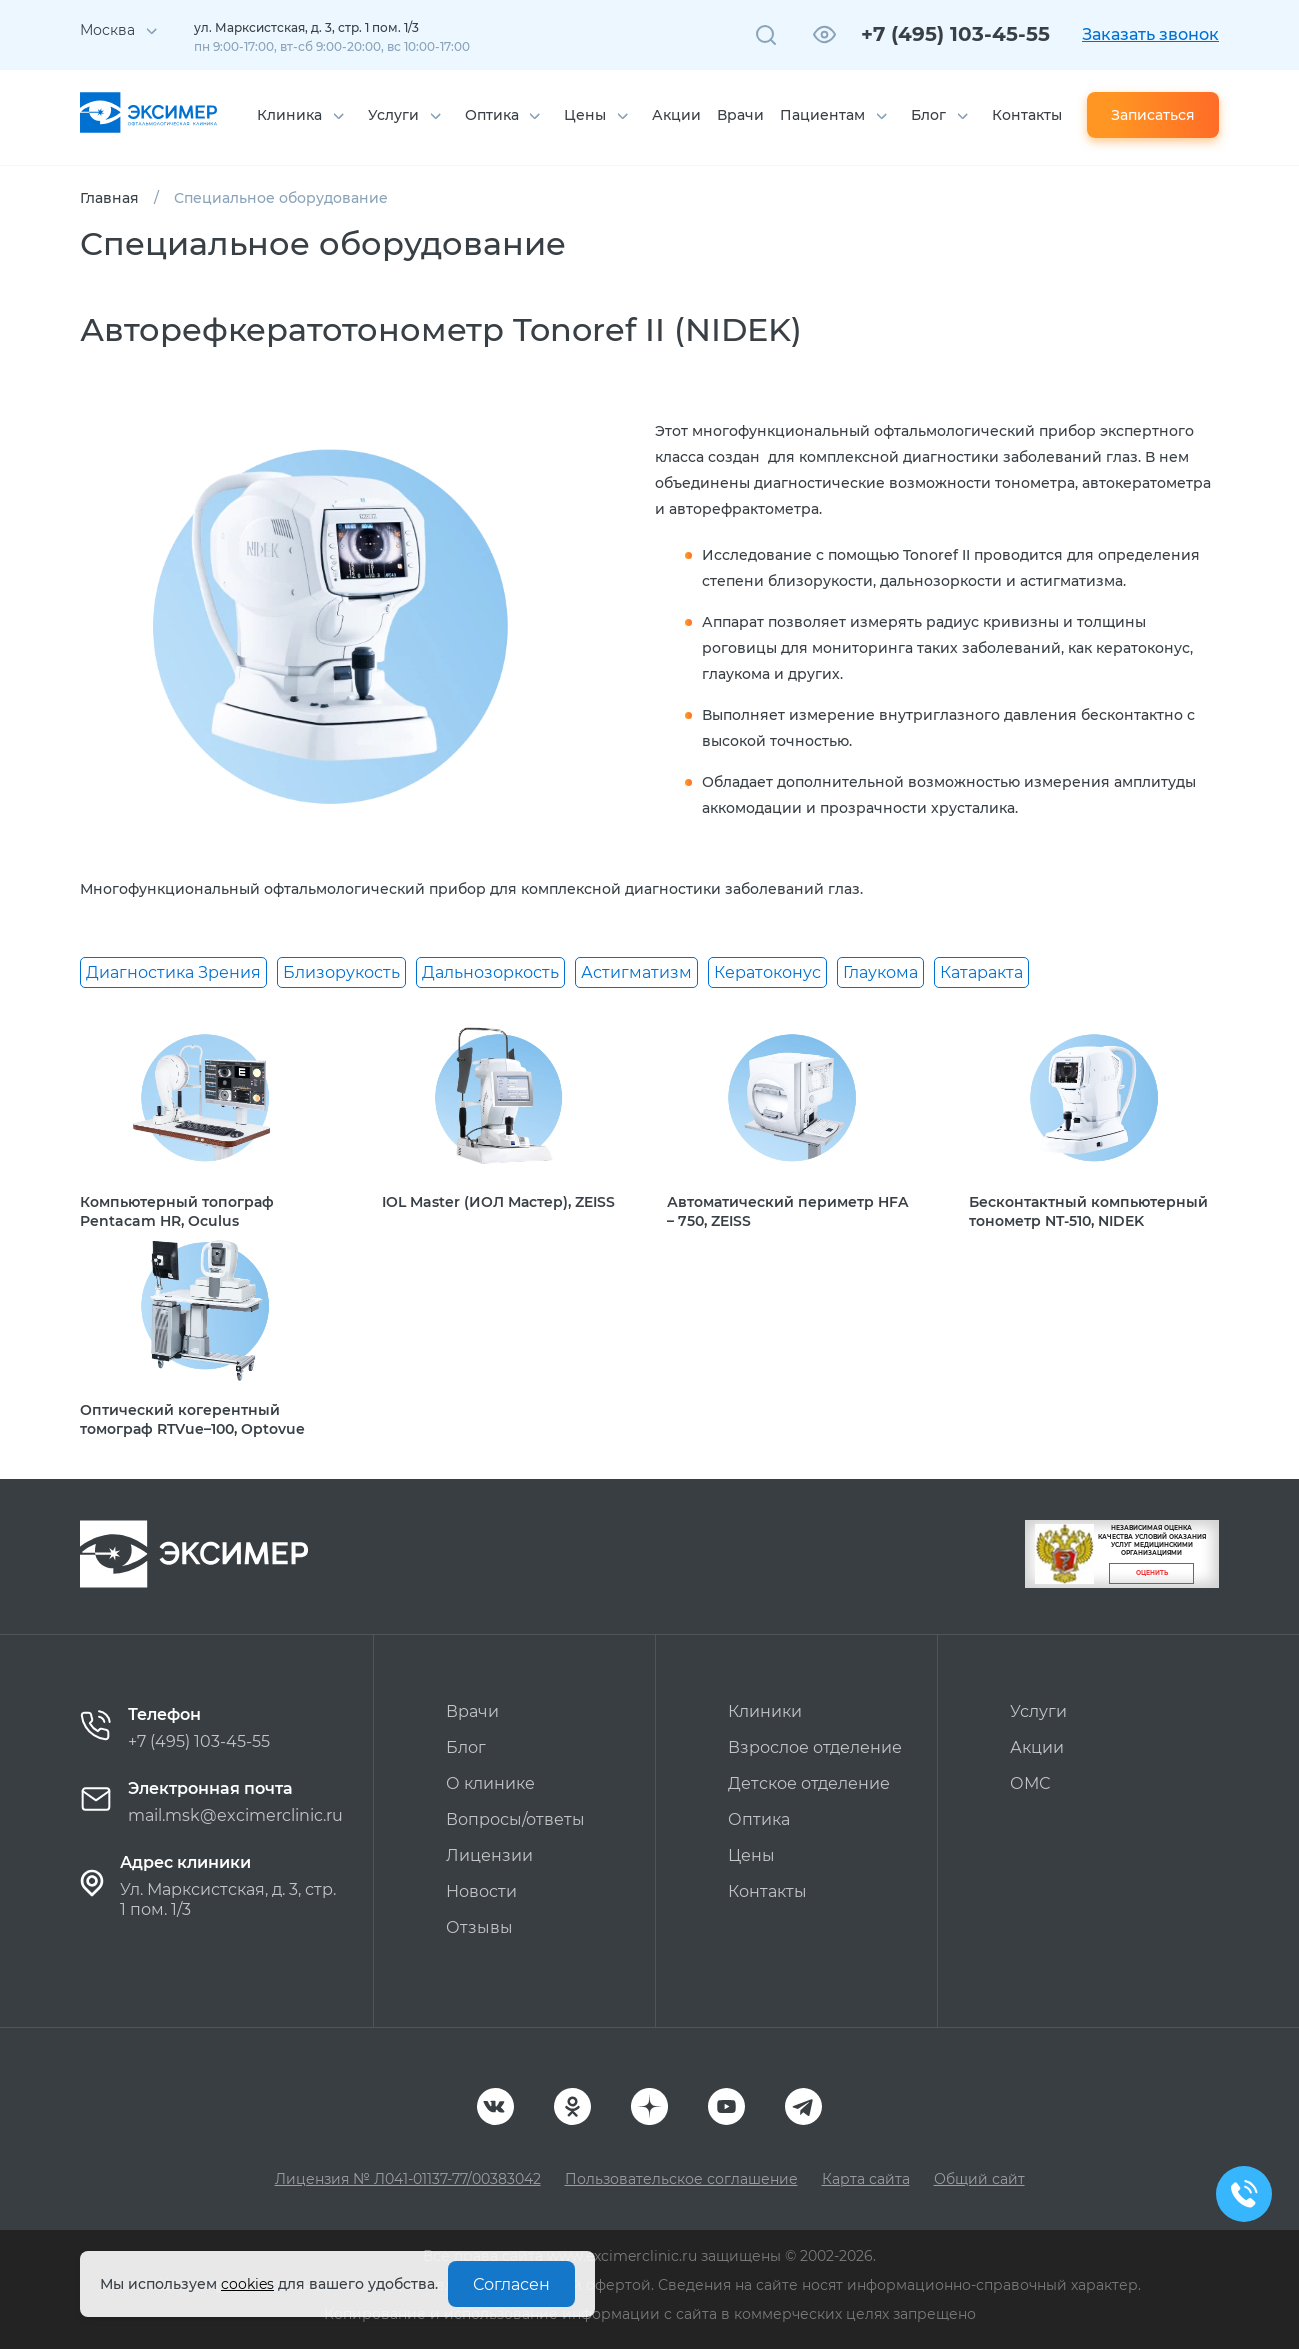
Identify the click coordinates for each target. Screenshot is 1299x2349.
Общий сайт (979, 2179)
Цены (585, 115)
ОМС (1030, 1783)
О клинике (490, 1783)
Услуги (393, 115)
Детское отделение (809, 1783)
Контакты (1027, 115)
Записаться (1153, 115)
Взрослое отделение (815, 1747)
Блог (928, 115)
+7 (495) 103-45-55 (955, 34)
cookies (247, 2284)
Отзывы (479, 1927)
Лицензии (489, 1855)
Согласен (511, 2284)
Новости (481, 1891)
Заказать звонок (1150, 34)
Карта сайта (866, 2179)
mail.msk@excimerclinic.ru (235, 1815)
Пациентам (822, 115)
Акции (676, 115)
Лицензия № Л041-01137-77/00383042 (408, 2179)
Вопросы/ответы (515, 1819)
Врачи (740, 115)
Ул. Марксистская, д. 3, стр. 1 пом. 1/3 (228, 1899)
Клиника (289, 115)
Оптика (492, 115)
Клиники (765, 1711)
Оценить (1152, 1573)
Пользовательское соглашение (681, 2179)
